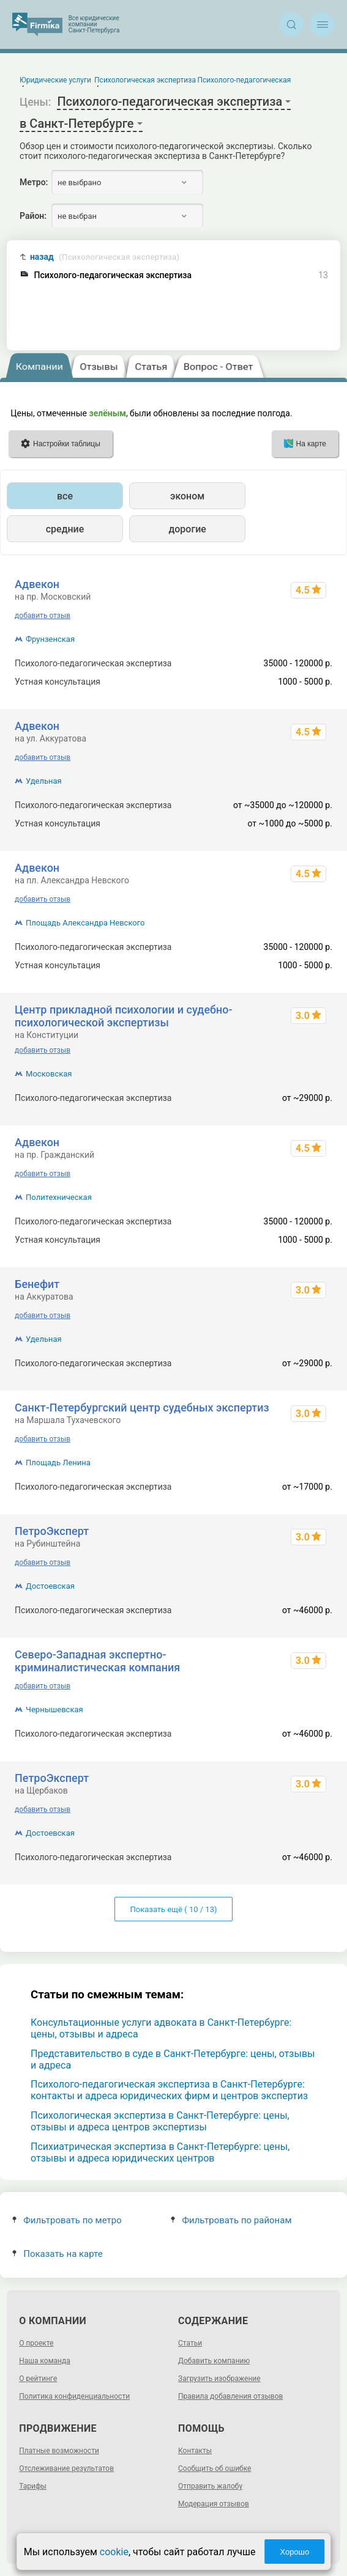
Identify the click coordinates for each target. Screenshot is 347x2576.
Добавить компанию (214, 2361)
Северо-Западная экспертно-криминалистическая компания (97, 1661)
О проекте (36, 2343)
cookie (114, 2552)
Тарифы (33, 2486)
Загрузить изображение (219, 2378)
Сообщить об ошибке (214, 2468)
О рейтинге (38, 2378)
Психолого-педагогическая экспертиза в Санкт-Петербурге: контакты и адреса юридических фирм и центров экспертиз (169, 2090)
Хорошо (294, 2551)
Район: (33, 216)
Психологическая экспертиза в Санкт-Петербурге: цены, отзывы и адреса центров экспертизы (160, 2121)
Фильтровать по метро (67, 2220)
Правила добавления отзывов (230, 2396)
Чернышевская (54, 1709)
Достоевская (50, 1586)
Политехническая (59, 1197)
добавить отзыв (42, 615)
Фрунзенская (50, 639)
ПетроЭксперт (52, 1531)
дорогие (187, 529)
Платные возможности (59, 2450)
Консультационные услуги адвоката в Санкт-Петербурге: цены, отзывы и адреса (161, 2028)
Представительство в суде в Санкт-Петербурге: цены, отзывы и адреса (173, 2059)
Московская (49, 1073)
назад (104, 257)
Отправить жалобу (210, 2486)
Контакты (195, 2450)
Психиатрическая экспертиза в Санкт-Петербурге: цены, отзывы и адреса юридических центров (160, 2152)
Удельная (44, 781)
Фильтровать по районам (231, 2220)
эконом (187, 496)
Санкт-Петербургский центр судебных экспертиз (142, 1407)
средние (65, 529)
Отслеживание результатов (66, 2468)
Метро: (34, 182)
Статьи (190, 2343)
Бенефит (37, 1284)
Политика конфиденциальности (74, 2396)
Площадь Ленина (58, 1462)
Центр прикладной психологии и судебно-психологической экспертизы (124, 1016)
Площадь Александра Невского (85, 922)
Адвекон (37, 584)
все (65, 496)
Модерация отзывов (213, 2504)
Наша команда (44, 2361)
